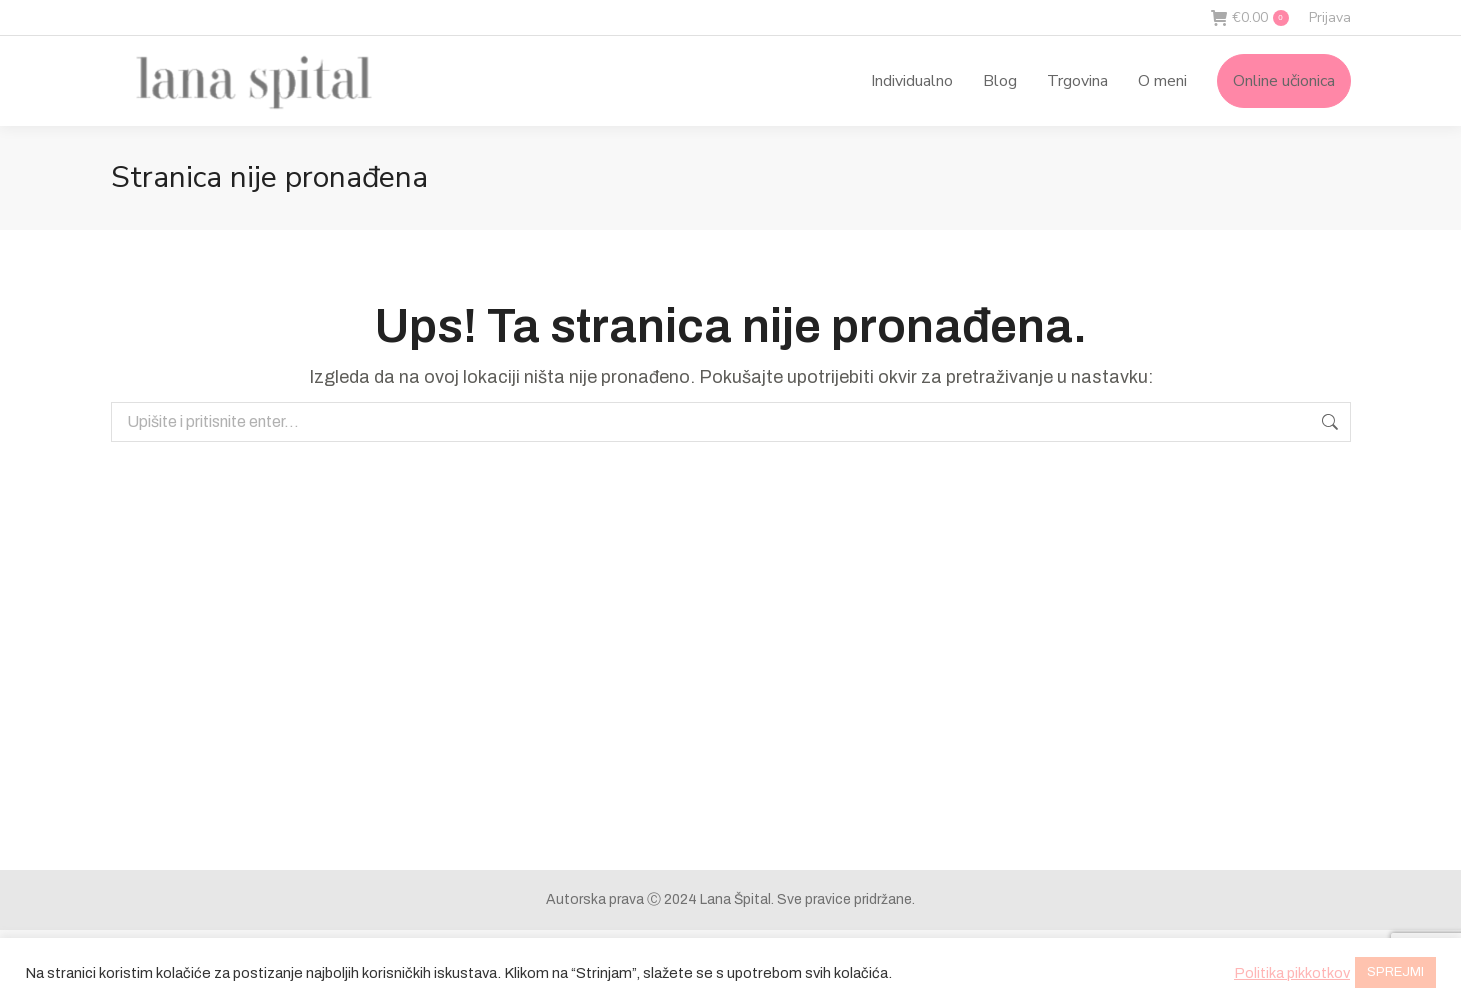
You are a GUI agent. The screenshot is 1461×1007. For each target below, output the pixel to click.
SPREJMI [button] (1395, 972)
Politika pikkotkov (1292, 973)
